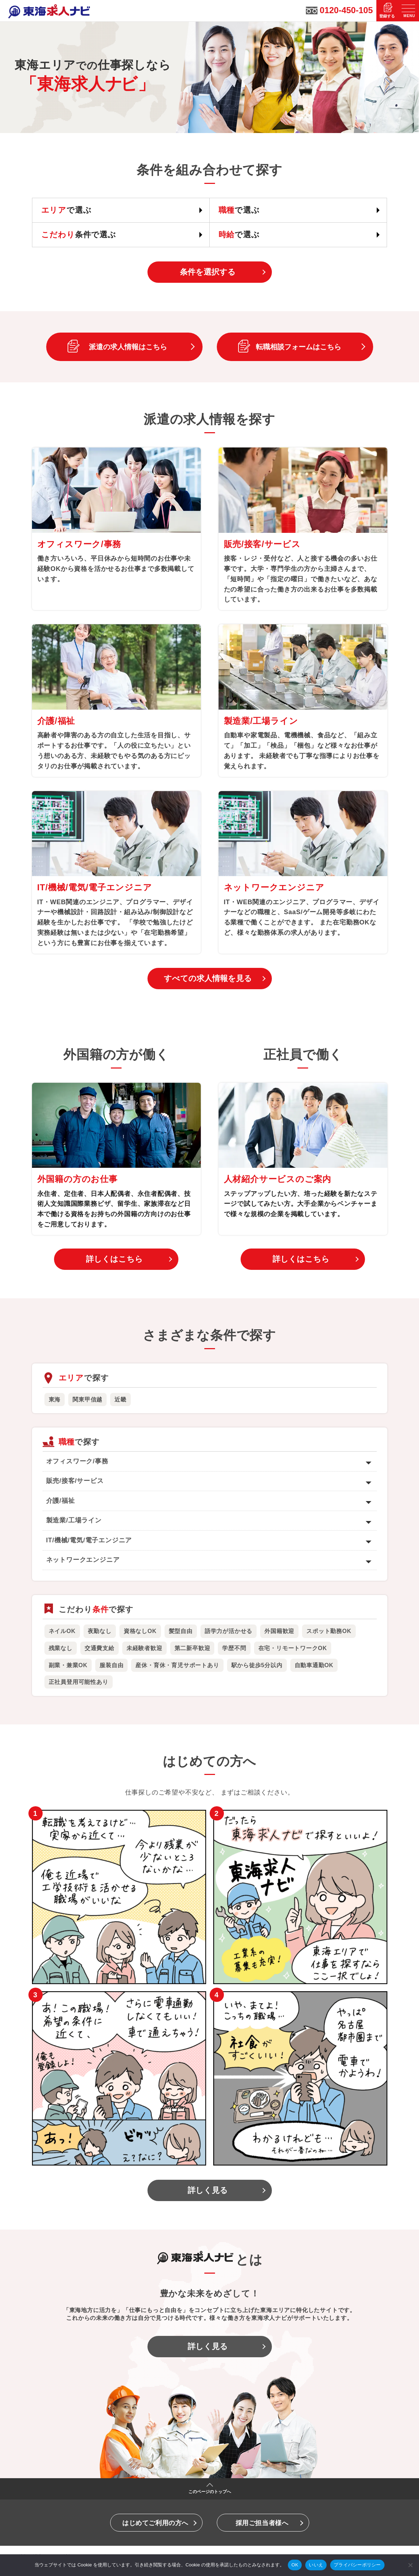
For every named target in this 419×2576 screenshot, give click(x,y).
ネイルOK (62, 1631)
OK (294, 2564)
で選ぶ (66, 210)
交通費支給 (99, 1648)
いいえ (316, 2564)
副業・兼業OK (68, 1665)
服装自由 (111, 1665)
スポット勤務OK (328, 1631)
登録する (387, 16)
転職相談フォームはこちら (298, 347)
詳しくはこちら (114, 1259)
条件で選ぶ (78, 234)
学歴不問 (234, 1648)
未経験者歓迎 (144, 1648)
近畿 (120, 1399)
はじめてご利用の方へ (155, 2523)
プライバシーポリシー (357, 2564)
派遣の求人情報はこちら (128, 347)
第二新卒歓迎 (192, 1648)
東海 (55, 1399)
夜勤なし (100, 1631)
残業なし (60, 1648)
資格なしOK (140, 1631)
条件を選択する (208, 271)
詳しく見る (208, 2190)
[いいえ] (410, 2565)
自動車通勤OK (314, 1665)
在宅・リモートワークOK (292, 1648)
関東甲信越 (87, 1399)
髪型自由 (181, 1631)
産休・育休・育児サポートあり (177, 1665)
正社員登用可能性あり (78, 1682)
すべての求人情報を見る (208, 978)
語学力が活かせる (228, 1631)
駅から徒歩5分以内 (257, 1665)
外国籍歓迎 (279, 1631)
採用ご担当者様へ (262, 2523)
